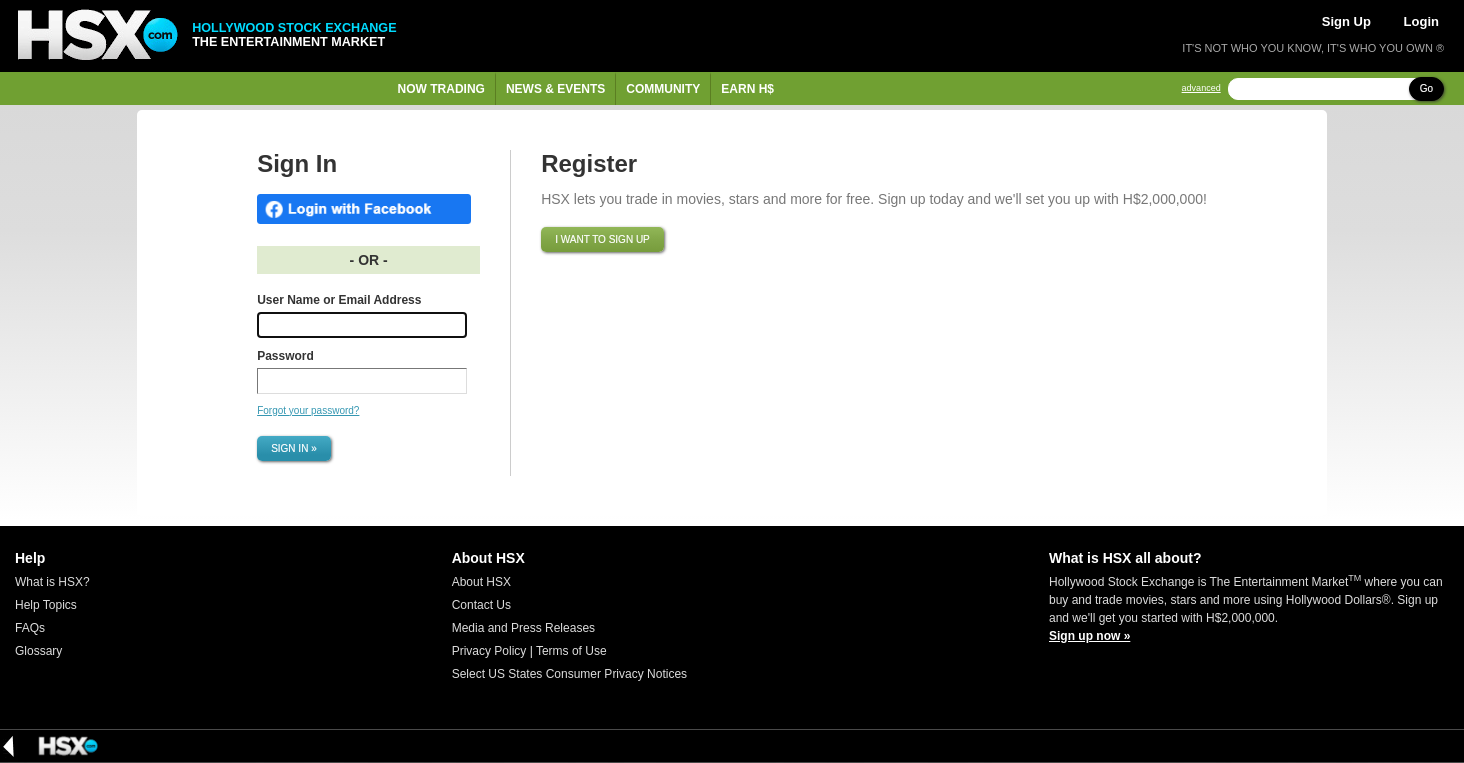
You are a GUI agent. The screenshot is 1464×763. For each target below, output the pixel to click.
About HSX (481, 582)
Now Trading (441, 89)
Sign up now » (1089, 636)
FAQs (30, 628)
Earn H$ (747, 89)
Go (1426, 88)
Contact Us (481, 605)
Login (1421, 21)
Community (663, 89)
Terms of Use (571, 651)
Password (285, 356)
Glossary (38, 651)
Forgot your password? (308, 410)
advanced (1201, 88)
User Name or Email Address (339, 300)
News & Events (555, 89)
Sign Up (1346, 21)
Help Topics (46, 605)
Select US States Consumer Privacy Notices (569, 674)
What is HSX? (52, 582)
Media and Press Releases (523, 628)
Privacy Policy (489, 651)
